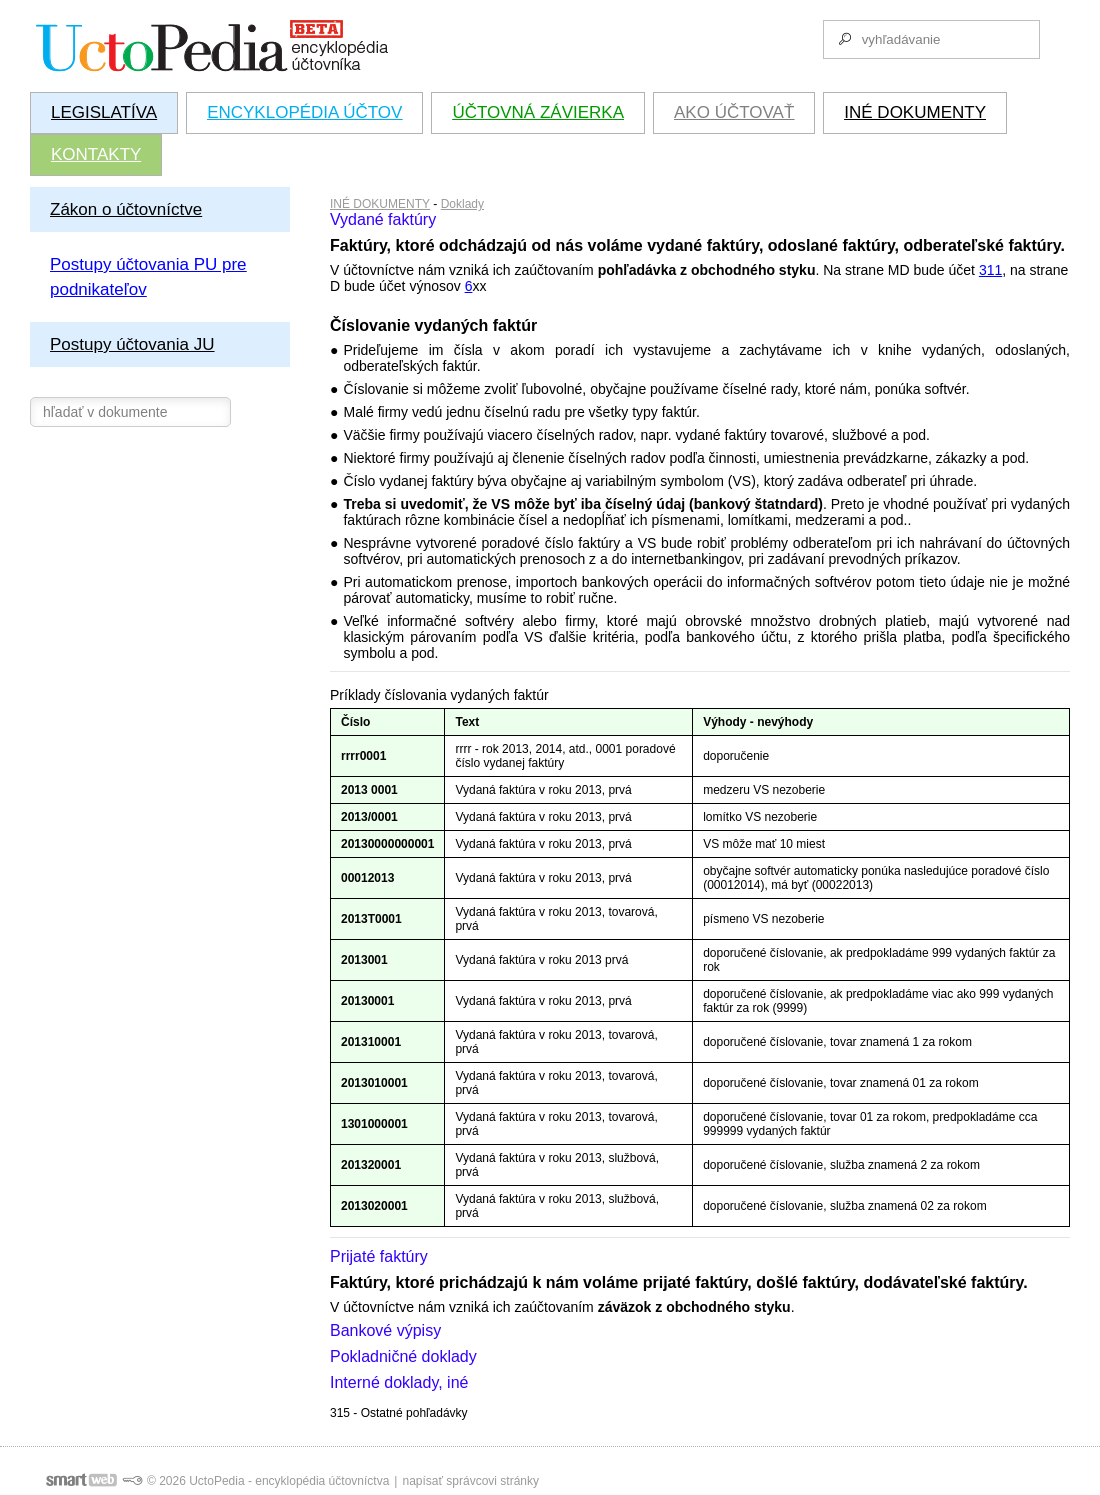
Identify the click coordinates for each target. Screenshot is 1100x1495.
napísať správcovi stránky (470, 1481)
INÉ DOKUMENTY (380, 204)
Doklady (462, 204)
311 (990, 270)
